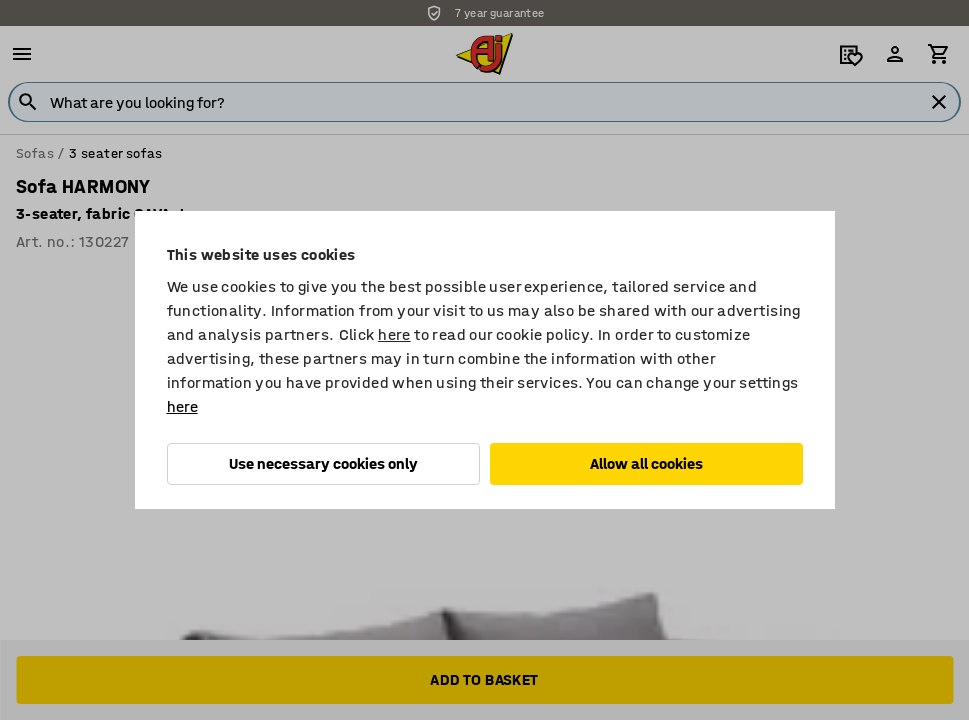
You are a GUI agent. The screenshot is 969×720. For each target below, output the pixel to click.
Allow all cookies (646, 463)
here (394, 334)
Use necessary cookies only (323, 463)
